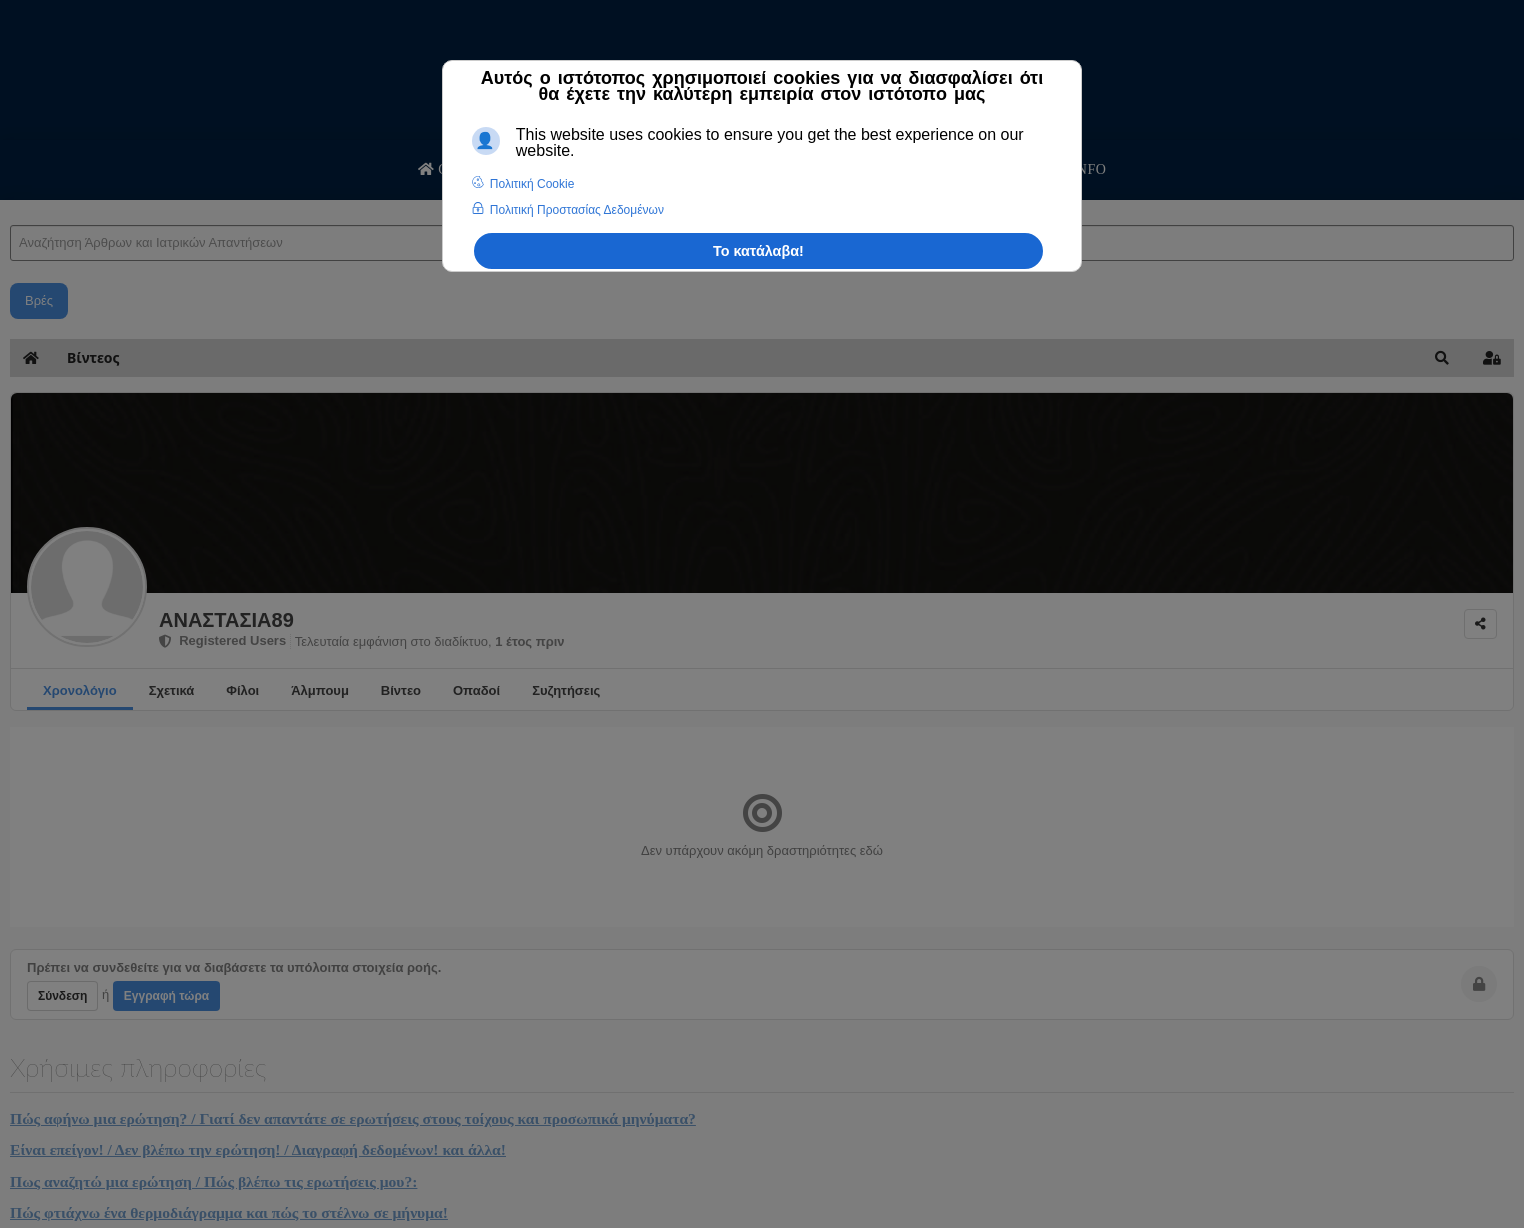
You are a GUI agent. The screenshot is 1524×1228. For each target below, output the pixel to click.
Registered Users (222, 640)
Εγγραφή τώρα (166, 996)
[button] (1442, 358)
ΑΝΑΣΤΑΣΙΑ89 (226, 620)
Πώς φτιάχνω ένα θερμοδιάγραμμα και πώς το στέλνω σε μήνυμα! (229, 1212)
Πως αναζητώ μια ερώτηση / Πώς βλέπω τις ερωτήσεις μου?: (213, 1181)
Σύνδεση (62, 996)
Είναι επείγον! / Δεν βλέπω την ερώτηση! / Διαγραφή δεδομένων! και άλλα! (258, 1149)
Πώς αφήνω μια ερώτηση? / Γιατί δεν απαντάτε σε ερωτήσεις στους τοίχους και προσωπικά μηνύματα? (353, 1118)
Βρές (39, 300)
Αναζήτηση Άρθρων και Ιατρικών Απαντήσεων (10, 205)
